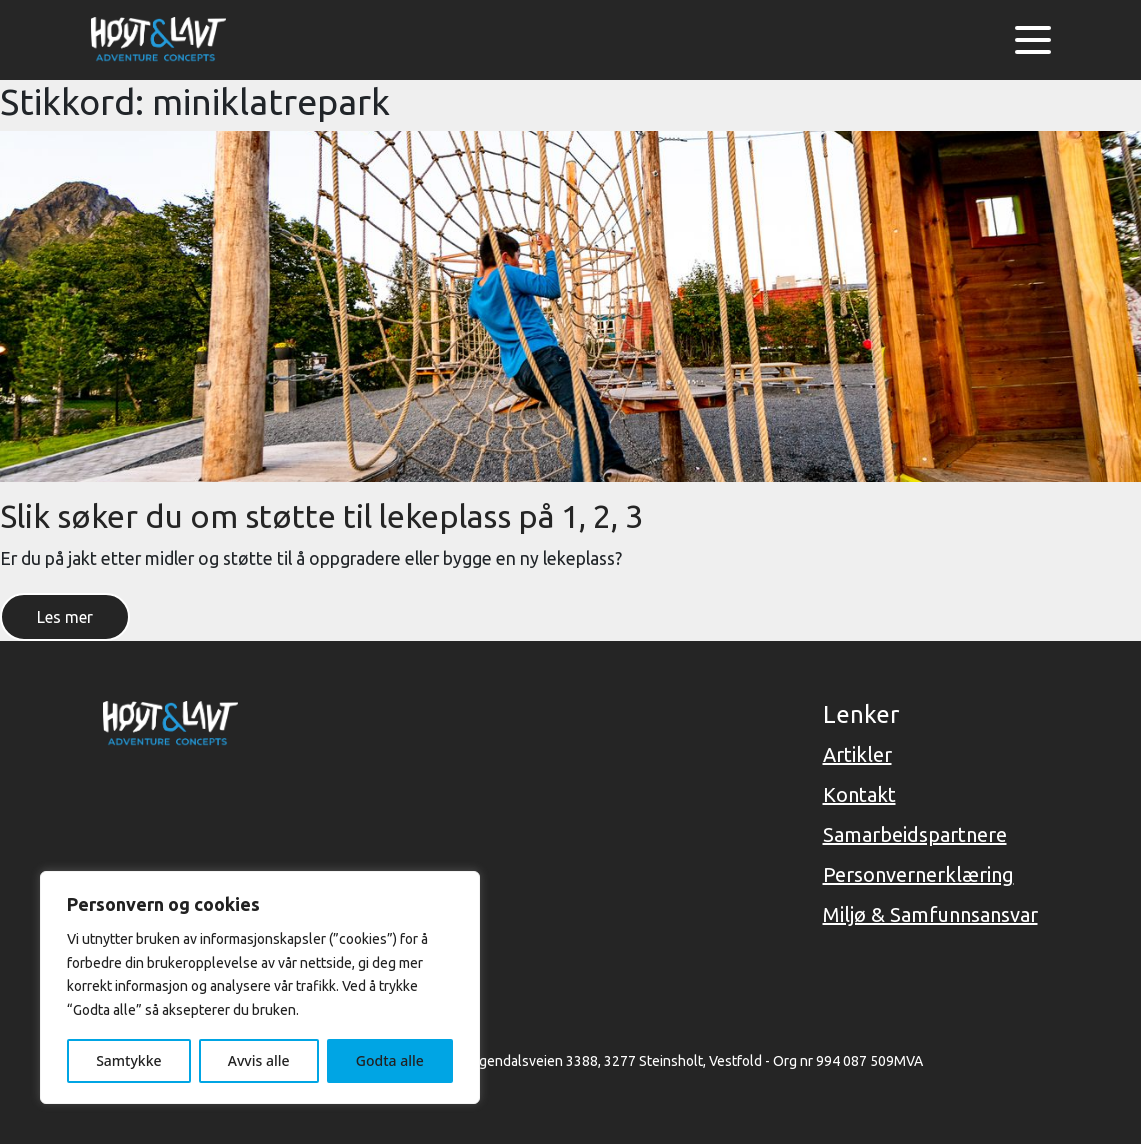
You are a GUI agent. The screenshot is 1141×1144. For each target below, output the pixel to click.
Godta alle (390, 1060)
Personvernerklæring (918, 874)
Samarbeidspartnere (915, 834)
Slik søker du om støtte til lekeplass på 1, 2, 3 (321, 516)
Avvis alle (259, 1060)
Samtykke (128, 1060)
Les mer (65, 617)
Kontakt (859, 794)
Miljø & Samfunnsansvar (930, 914)
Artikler (857, 754)
